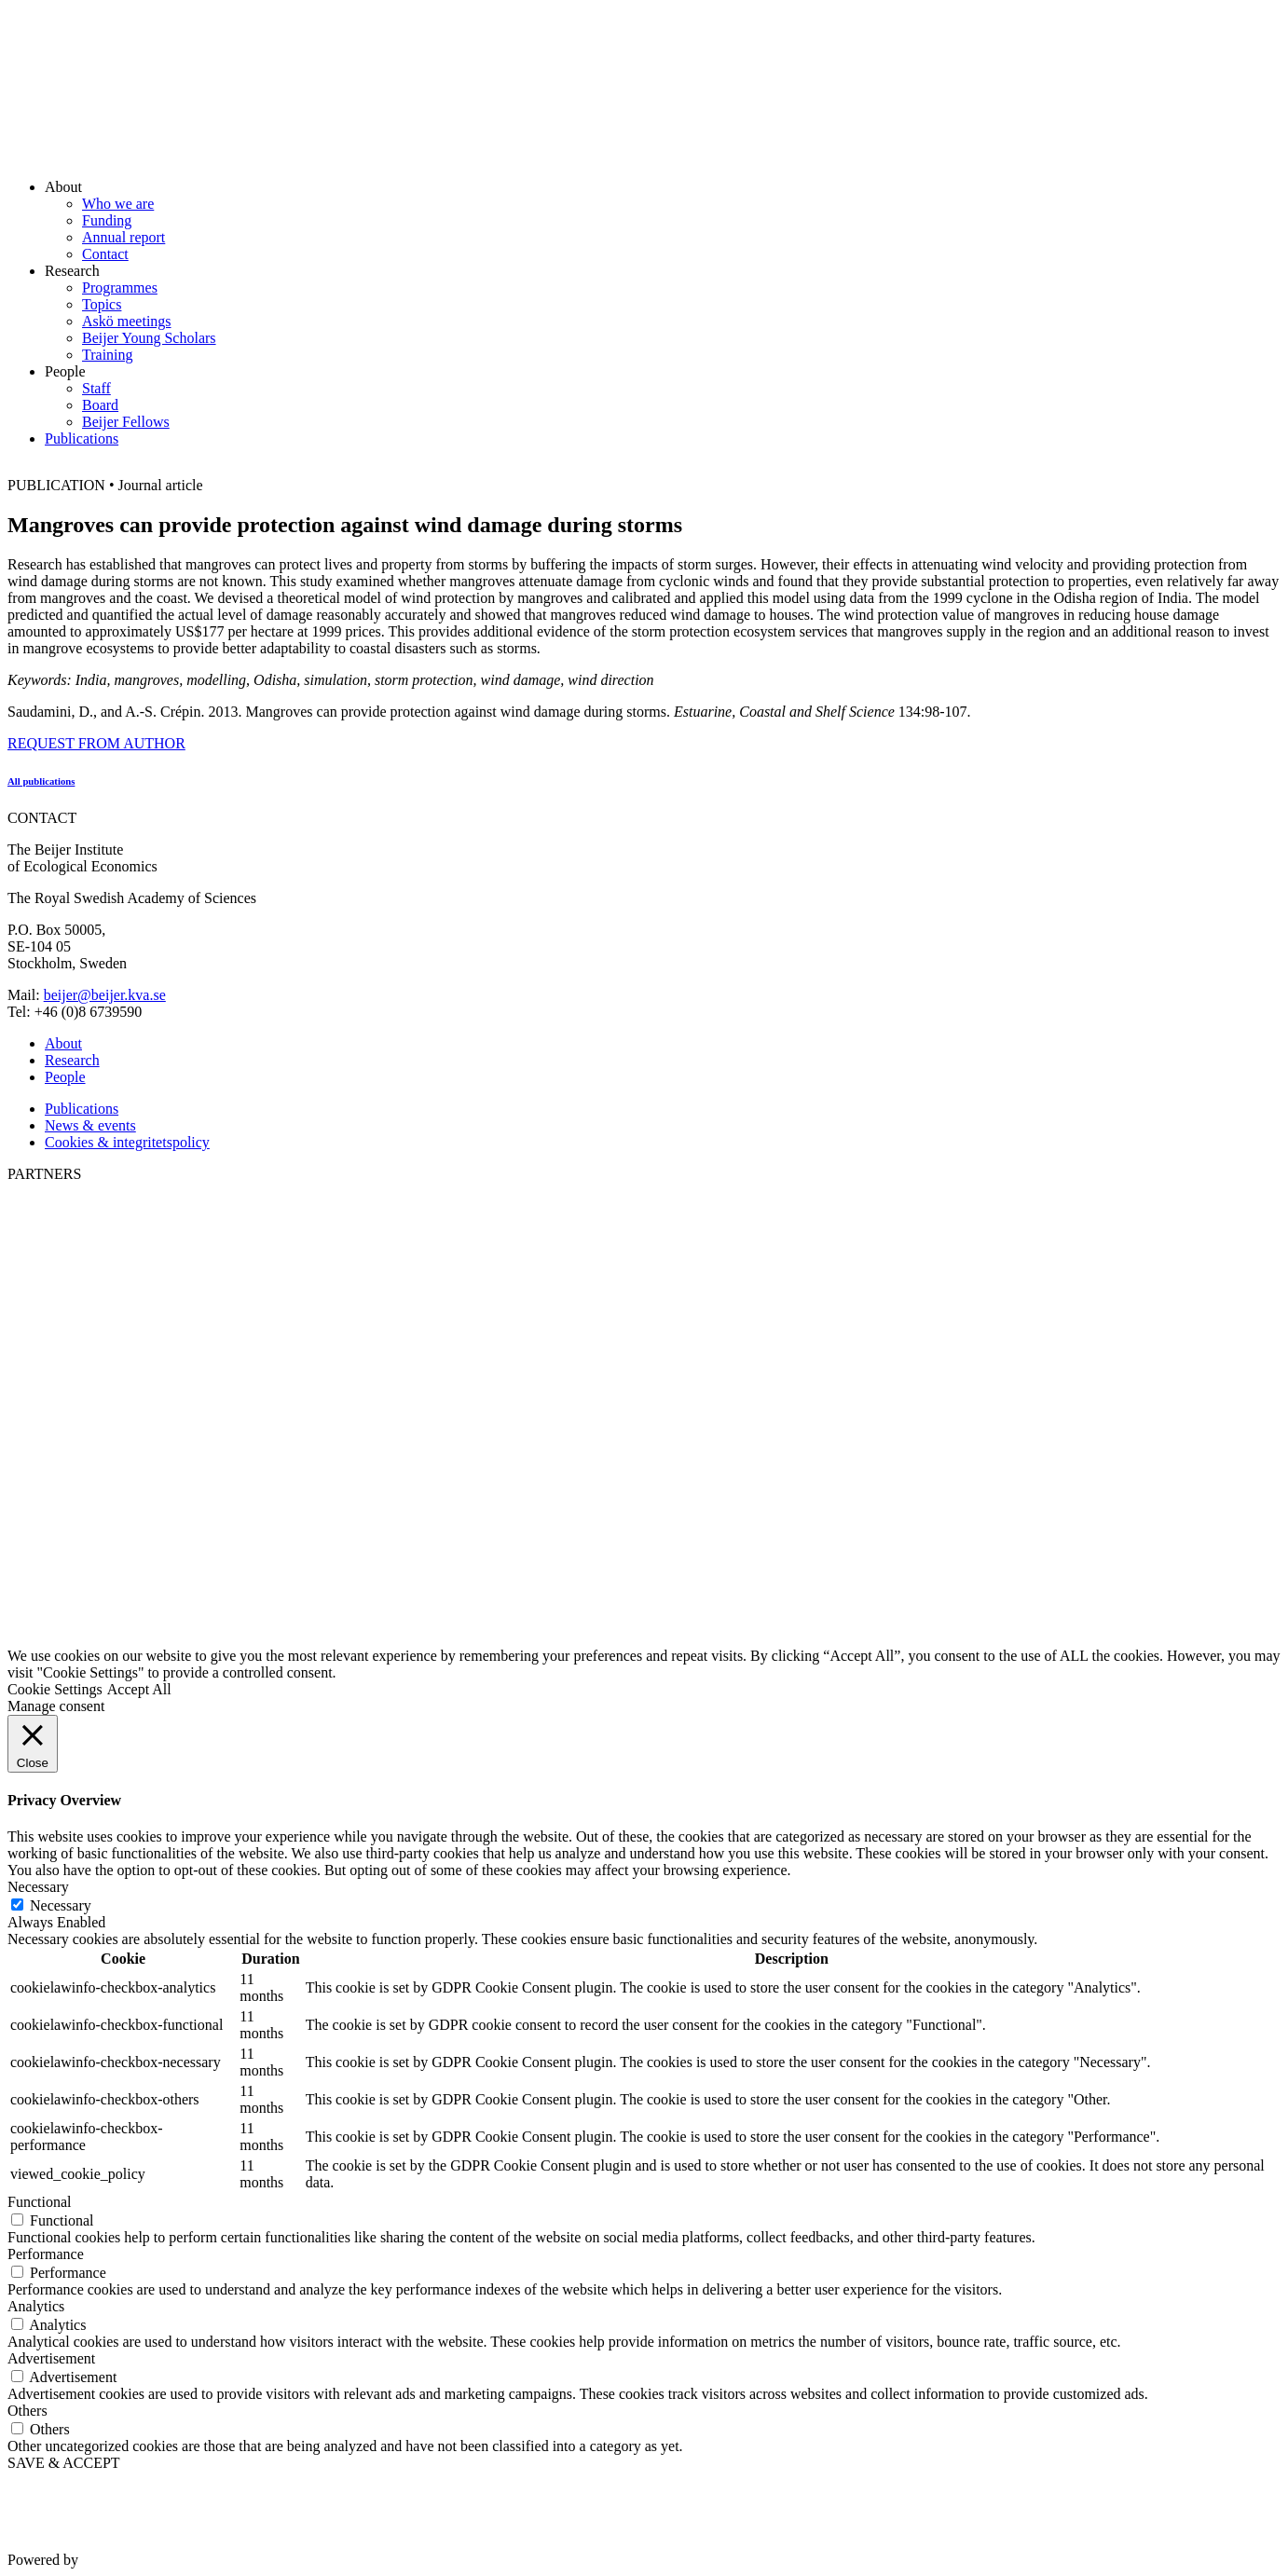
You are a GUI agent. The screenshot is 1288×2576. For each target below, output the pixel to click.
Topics (101, 304)
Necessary (60, 1905)
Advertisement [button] (51, 2358)
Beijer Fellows (126, 422)
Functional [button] (39, 2202)
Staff (96, 388)
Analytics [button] (35, 2306)
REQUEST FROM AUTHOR (96, 743)
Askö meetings (126, 321)
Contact (105, 254)
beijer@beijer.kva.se (105, 995)
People (65, 1077)
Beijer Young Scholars (149, 338)
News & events (90, 1125)
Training (107, 355)
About (63, 1043)
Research (72, 1060)
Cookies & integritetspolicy (127, 1142)
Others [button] (27, 2410)
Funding (106, 220)
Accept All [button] (139, 1689)
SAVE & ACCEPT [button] (63, 2463)
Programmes (120, 287)
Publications (81, 438)
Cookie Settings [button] (55, 1689)
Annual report (123, 237)
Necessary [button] (38, 1887)
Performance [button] (45, 2254)
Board (100, 405)
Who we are (118, 204)
